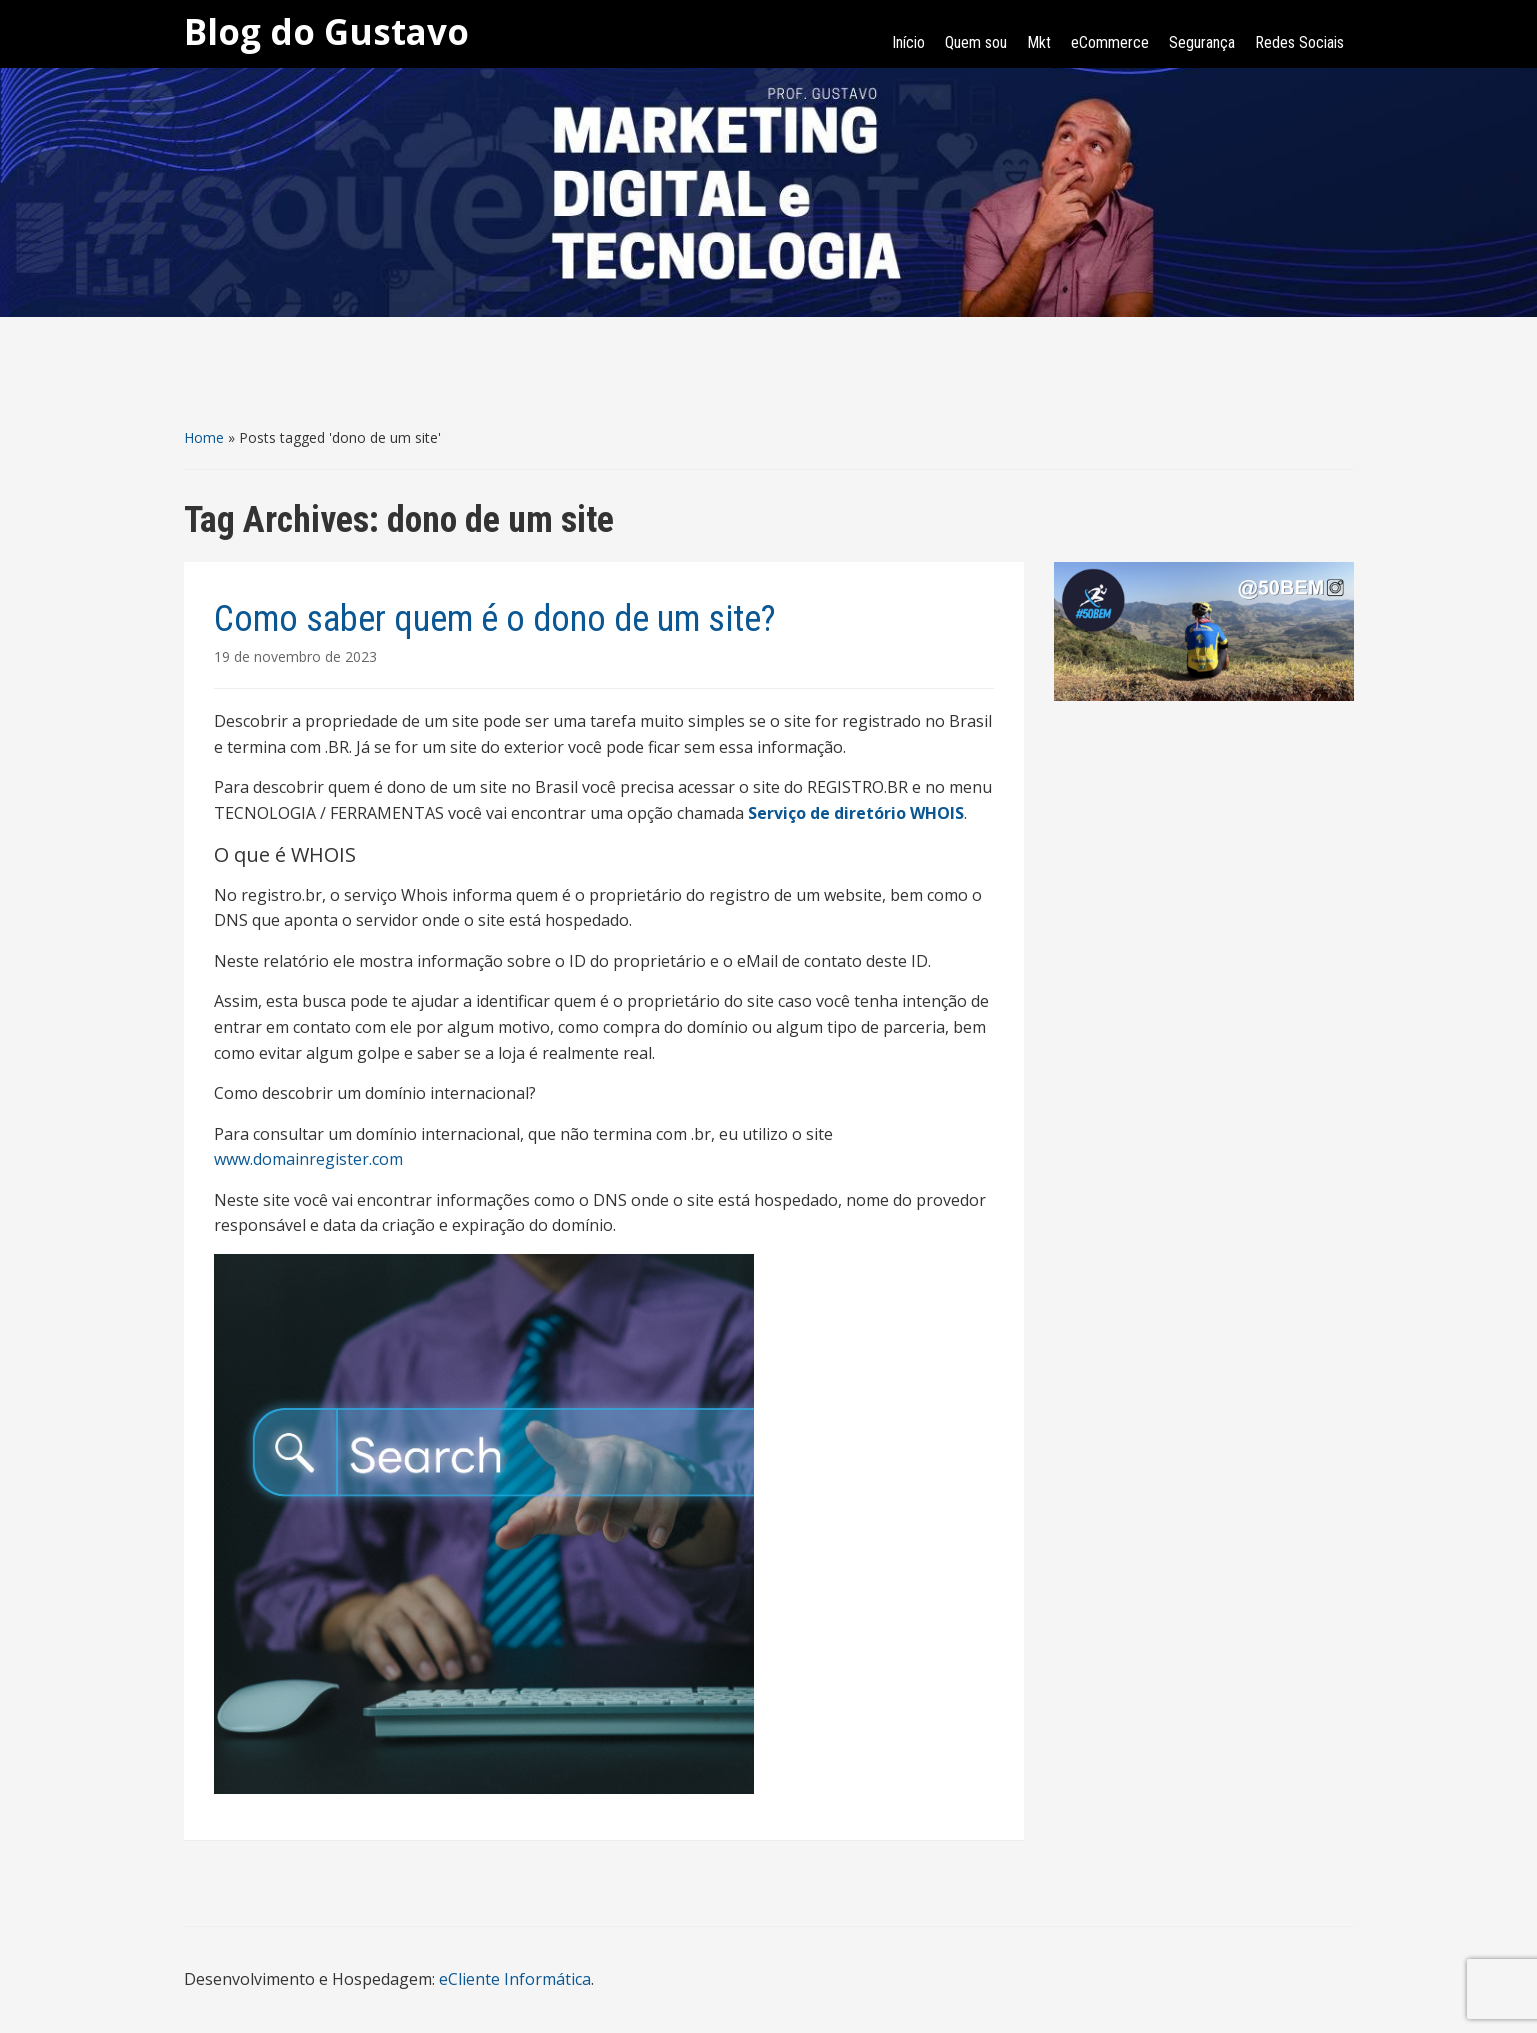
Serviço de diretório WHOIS (856, 813)
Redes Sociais (1299, 42)
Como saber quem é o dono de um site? (495, 619)
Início (908, 42)
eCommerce (1110, 42)
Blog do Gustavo (326, 31)
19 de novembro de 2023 (295, 656)
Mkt (1039, 42)
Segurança (1202, 42)
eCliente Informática (515, 1979)
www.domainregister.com (308, 1159)
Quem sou (976, 42)
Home (204, 437)
